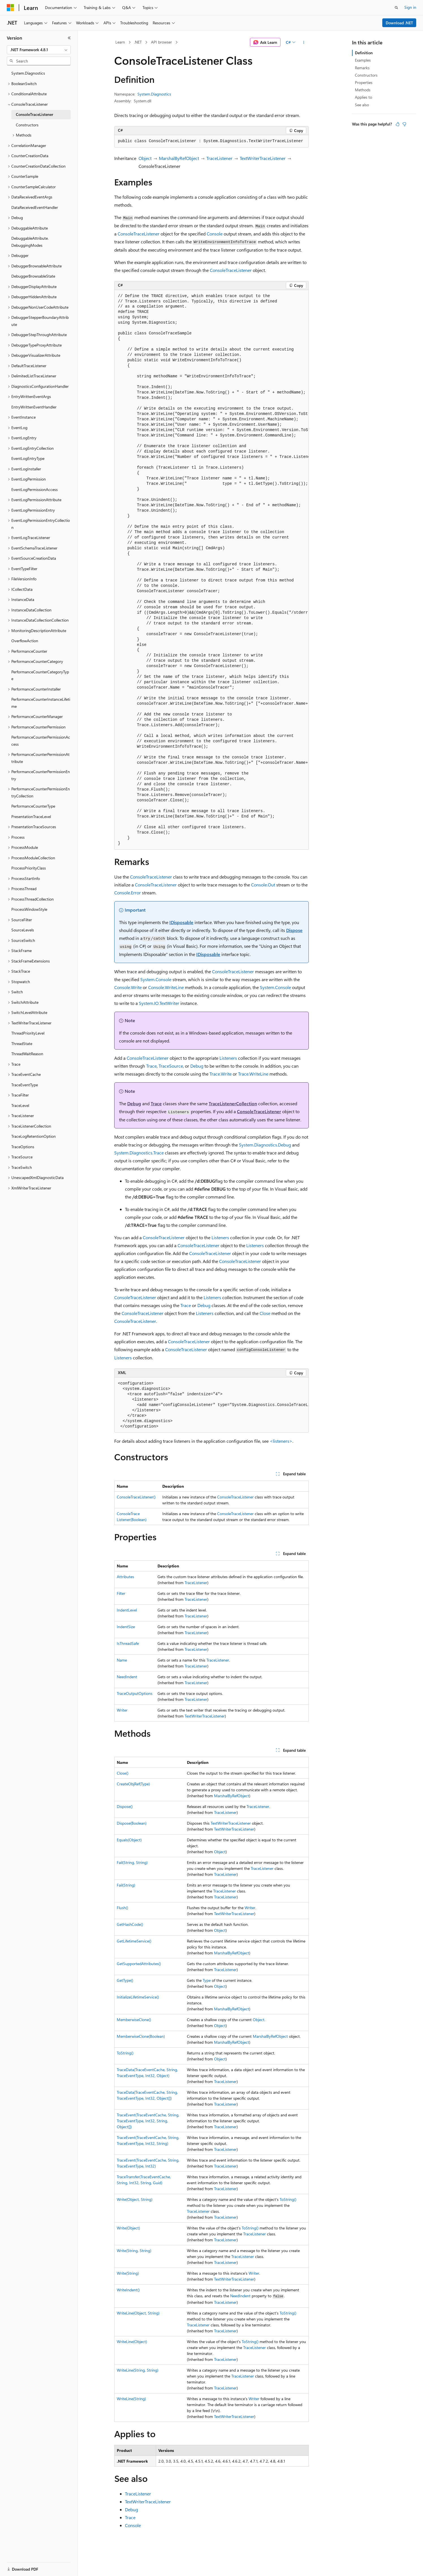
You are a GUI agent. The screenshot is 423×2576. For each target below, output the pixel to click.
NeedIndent (127, 1676)
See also (362, 104)
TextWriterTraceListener (263, 158)
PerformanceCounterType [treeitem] (33, 806)
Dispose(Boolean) (131, 1823)
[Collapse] (69, 38)
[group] (211, 570)
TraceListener (219, 158)
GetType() (125, 1980)
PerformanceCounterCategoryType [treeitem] (40, 675)
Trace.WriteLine (253, 1074)
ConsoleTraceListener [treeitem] (34, 114)
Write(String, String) (134, 2250)
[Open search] (396, 8)
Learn (120, 42)
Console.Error (127, 893)
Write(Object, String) (134, 2199)
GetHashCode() (130, 1924)
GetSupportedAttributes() (139, 1963)
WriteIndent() (128, 2289)
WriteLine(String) (131, 2398)
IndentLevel (127, 1610)
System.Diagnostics (154, 94)
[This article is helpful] (397, 124)
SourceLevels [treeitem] (22, 930)
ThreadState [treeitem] (21, 1043)
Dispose (294, 930)
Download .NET (399, 22)
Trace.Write (221, 1074)
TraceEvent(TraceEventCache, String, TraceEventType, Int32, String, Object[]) (148, 2120)
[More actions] (304, 42)
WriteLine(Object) (132, 2341)
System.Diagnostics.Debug (265, 1145)
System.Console (155, 979)
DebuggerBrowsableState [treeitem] (33, 276)
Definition (364, 52)
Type (207, 1980)
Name (122, 1660)
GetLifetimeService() (134, 1941)
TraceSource (171, 1066)
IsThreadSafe (128, 1643)
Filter (121, 1593)
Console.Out (263, 885)
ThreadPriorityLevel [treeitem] (27, 1033)
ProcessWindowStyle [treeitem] (29, 909)
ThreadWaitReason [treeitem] (27, 1053)
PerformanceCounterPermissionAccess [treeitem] (40, 740)
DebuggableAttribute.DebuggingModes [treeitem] (30, 241)
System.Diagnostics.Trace (139, 1153)
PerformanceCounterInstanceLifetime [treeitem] (40, 703)
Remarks (362, 67)
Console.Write (128, 987)
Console (215, 234)
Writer (122, 1710)
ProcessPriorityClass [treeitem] (28, 868)
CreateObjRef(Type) (133, 1783)
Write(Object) (128, 2228)
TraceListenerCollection (233, 1103)
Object (145, 158)
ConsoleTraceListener (138, 234)
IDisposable (181, 922)
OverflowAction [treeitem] (24, 640)
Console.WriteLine (166, 987)
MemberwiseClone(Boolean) (141, 2036)
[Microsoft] (10, 7)
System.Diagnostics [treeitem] (28, 73)
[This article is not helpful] (404, 124)
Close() (122, 1773)
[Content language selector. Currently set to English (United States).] (33, 2565)
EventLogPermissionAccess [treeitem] (34, 489)
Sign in (410, 7)
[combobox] (39, 49)
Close (265, 1313)
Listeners (228, 1058)
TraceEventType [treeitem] (24, 1084)
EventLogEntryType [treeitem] (27, 458)
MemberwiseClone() (134, 2019)
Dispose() (125, 1806)
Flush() (122, 1907)
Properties (363, 82)
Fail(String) (126, 1885)
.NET (138, 42)
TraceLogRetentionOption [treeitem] (33, 1136)
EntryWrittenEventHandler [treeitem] (34, 407)
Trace (151, 1066)
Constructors (366, 75)
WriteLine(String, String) (137, 2370)
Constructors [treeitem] (27, 124)
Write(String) (128, 2273)
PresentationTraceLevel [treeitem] (31, 816)
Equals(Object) (129, 1839)
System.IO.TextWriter (159, 1003)
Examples (363, 60)
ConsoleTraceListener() (136, 1497)
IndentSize (126, 1626)
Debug (196, 1066)
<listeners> (281, 1441)
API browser (161, 42)
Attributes (125, 1576)
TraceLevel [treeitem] (20, 1105)
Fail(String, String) (132, 1862)
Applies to (363, 97)
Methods (362, 89)
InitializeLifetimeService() (138, 1997)
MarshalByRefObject (179, 158)
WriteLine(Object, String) (138, 2313)
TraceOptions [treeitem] (22, 1146)
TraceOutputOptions (134, 1693)
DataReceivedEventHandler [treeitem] (34, 207)
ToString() (125, 2053)
